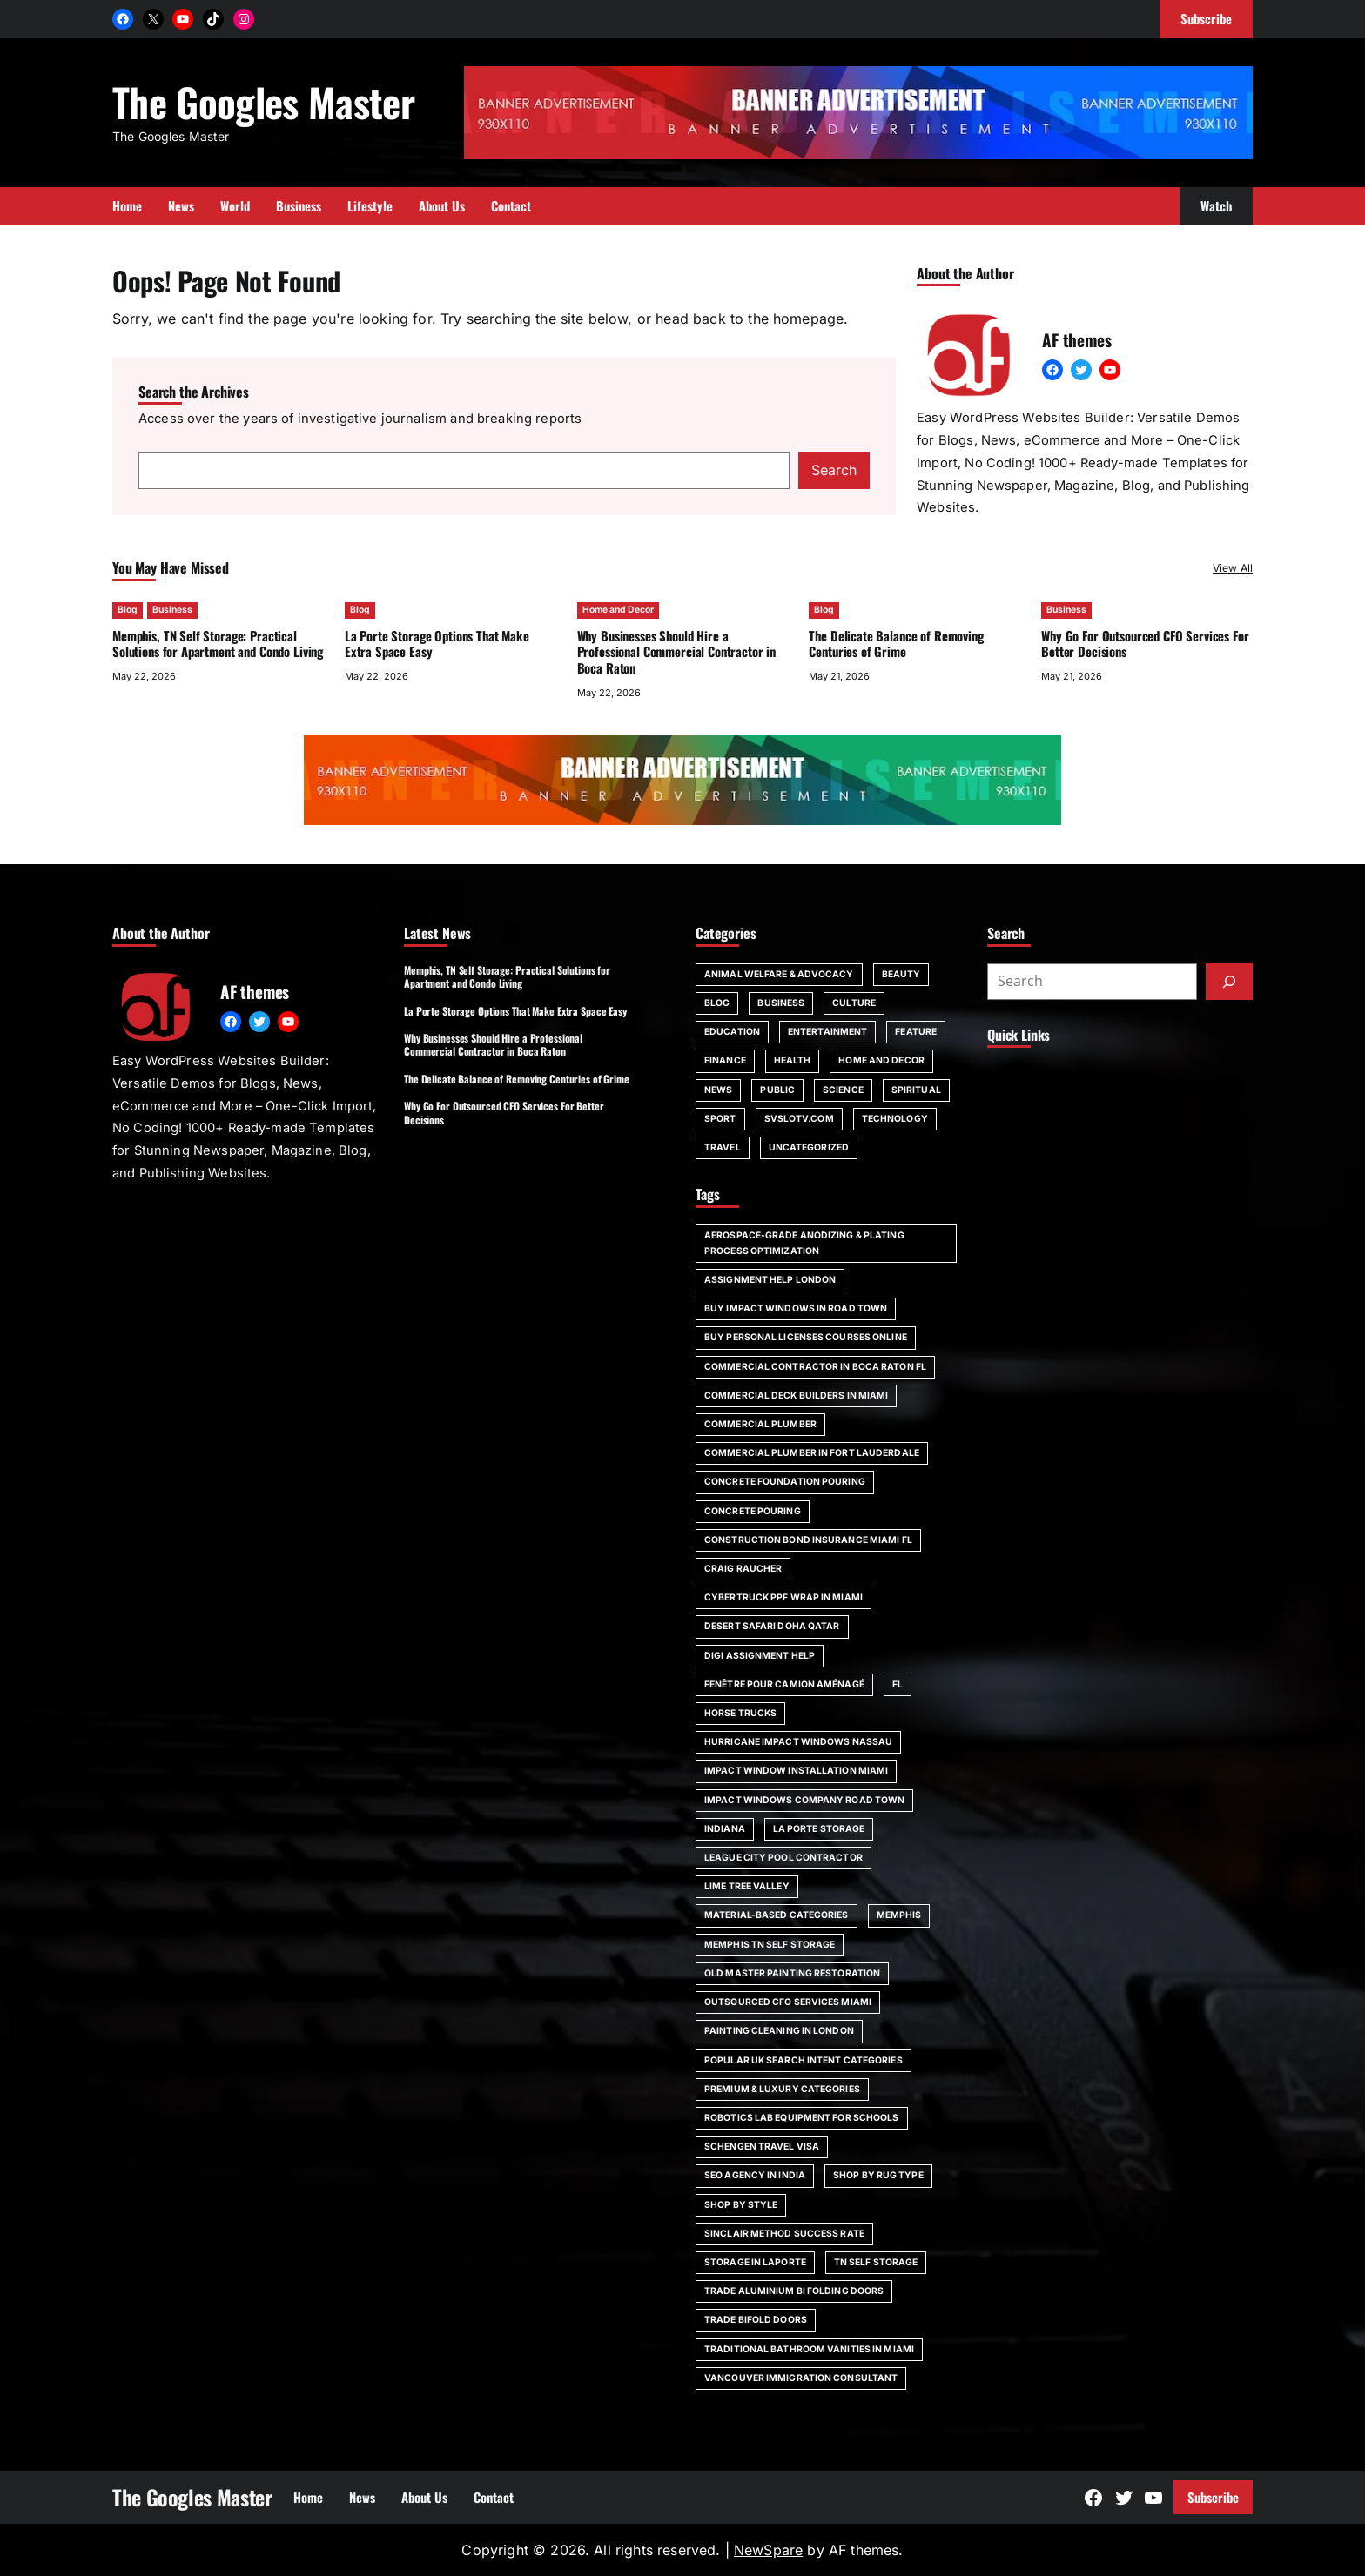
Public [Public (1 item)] (777, 1090)
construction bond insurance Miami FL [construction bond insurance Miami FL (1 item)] (808, 1540)
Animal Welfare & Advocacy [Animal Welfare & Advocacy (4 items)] (779, 974)
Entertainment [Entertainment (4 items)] (827, 1031)
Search (834, 470)
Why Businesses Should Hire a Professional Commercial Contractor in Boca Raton (677, 652)
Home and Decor (618, 609)
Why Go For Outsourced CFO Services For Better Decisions (1144, 643)
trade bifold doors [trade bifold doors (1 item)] (755, 2319)
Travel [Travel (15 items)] (722, 1147)
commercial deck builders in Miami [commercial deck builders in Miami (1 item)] (796, 1395)
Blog (128, 609)
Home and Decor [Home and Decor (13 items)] (881, 1060)
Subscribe (1213, 2496)
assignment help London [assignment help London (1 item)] (770, 1279)
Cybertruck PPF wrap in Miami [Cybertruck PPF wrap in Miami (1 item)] (783, 1597)
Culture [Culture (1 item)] (854, 1003)
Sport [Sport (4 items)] (720, 1118)
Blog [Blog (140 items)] (717, 1003)
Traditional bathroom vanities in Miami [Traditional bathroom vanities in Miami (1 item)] (809, 2349)
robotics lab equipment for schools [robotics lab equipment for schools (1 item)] (801, 2117)
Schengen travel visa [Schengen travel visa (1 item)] (761, 2146)
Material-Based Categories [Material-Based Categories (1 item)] (776, 1915)
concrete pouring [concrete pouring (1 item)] (752, 1511)
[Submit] (1229, 981)
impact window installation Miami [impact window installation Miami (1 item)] (796, 1770)
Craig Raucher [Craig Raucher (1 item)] (743, 1568)
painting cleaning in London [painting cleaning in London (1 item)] (779, 2030)
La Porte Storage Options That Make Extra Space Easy (437, 643)
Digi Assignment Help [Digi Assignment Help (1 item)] (759, 1655)
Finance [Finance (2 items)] (725, 1060)
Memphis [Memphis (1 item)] (899, 1915)
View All (1233, 567)
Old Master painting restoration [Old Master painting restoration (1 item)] (792, 1973)
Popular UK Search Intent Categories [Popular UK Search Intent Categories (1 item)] (803, 2060)
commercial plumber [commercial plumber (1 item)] (760, 1424)
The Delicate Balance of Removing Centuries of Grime (896, 643)
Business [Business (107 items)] (780, 1003)
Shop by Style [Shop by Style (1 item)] (740, 2204)
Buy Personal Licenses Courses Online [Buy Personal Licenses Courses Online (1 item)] (805, 1337)
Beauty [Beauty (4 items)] (901, 974)
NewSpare (768, 2550)
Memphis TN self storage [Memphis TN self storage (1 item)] (769, 1944)
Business (172, 609)
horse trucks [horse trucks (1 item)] (740, 1713)
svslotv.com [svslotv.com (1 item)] (799, 1118)
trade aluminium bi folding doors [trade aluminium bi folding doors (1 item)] (794, 2291)
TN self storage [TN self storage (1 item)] (876, 2262)
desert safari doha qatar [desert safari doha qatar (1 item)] (772, 1626)
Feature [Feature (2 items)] (916, 1031)
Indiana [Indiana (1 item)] (724, 1829)
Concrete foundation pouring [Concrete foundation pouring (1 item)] (784, 1481)
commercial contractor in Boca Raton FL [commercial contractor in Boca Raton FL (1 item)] (815, 1366)
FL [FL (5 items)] (897, 1684)
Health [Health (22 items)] (792, 1060)
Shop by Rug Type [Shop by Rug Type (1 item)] (878, 2175)
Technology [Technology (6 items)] (895, 1118)
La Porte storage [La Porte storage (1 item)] (819, 1829)
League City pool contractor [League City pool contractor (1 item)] (783, 1857)
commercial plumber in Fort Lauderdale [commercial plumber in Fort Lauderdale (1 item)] (811, 1453)
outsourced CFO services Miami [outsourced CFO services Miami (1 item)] (787, 2002)
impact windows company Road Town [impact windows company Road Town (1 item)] (804, 1800)
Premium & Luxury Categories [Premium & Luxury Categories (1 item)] (782, 2089)
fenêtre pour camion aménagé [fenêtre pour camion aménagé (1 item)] (784, 1684)
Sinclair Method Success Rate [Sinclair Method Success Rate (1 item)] (784, 2233)
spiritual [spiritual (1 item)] (916, 1090)
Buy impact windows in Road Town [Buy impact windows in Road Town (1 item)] (795, 1308)
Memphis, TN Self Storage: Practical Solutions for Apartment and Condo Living (217, 643)
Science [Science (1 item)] (843, 1090)
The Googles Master (263, 101)
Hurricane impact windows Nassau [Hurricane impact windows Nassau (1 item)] (798, 1742)
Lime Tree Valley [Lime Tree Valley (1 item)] (747, 1886)
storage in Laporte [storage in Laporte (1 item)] (755, 2262)
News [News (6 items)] (718, 1090)
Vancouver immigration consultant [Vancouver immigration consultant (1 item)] (801, 2378)
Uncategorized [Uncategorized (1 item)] (809, 1147)
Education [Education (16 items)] (732, 1031)
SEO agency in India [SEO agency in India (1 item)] (754, 2175)
